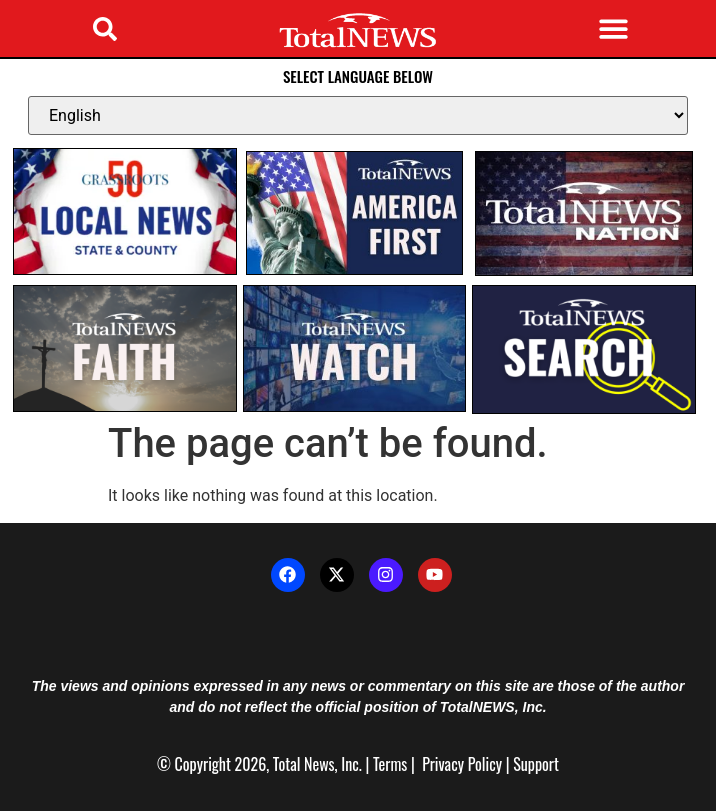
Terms (390, 764)
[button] (105, 29)
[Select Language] (358, 115)
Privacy (443, 764)
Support (536, 764)
